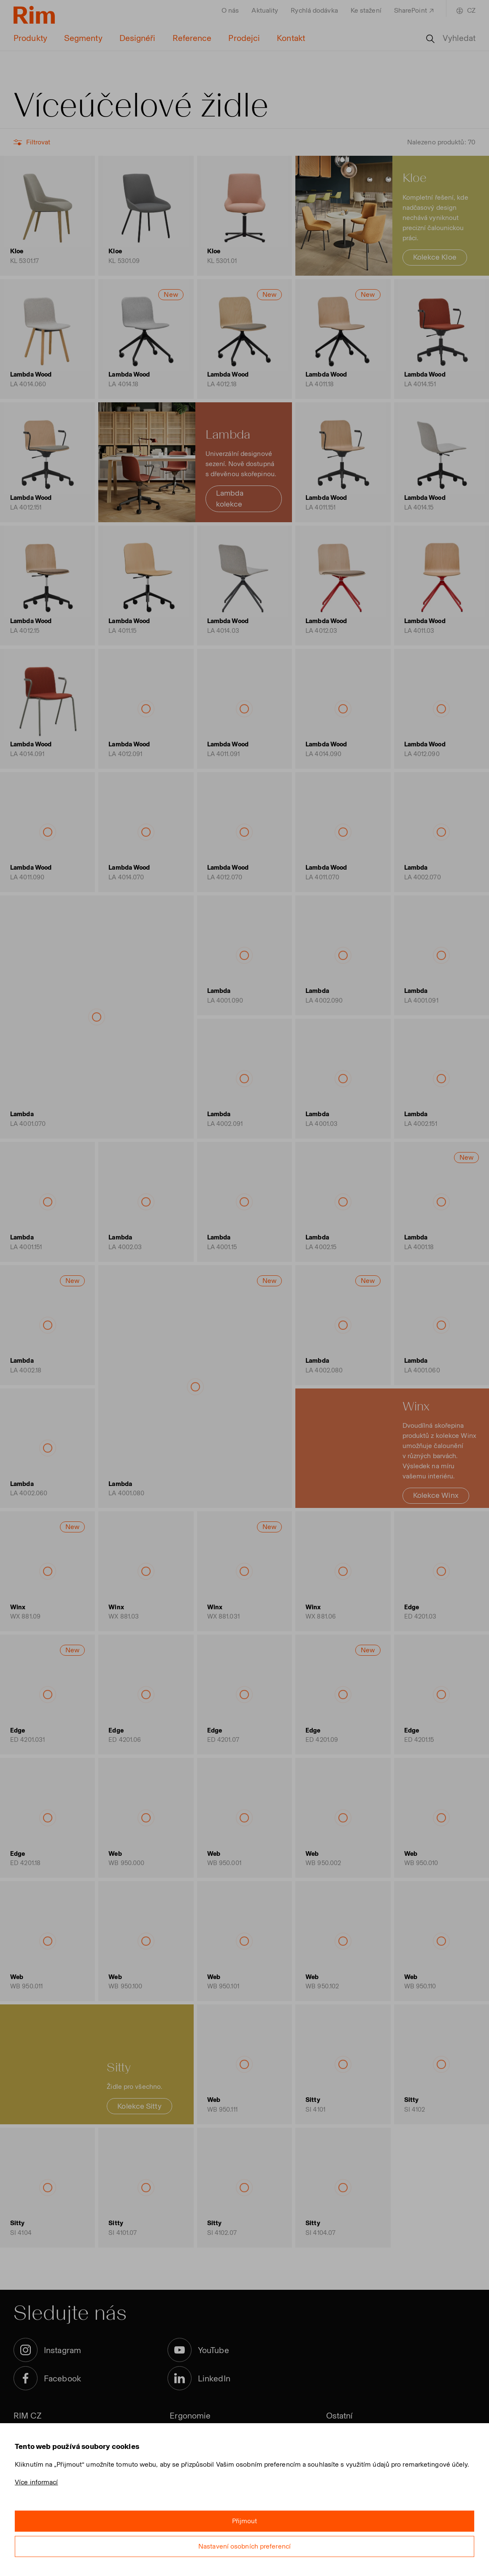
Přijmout (244, 2521)
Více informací (36, 2482)
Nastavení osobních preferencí (244, 2546)
